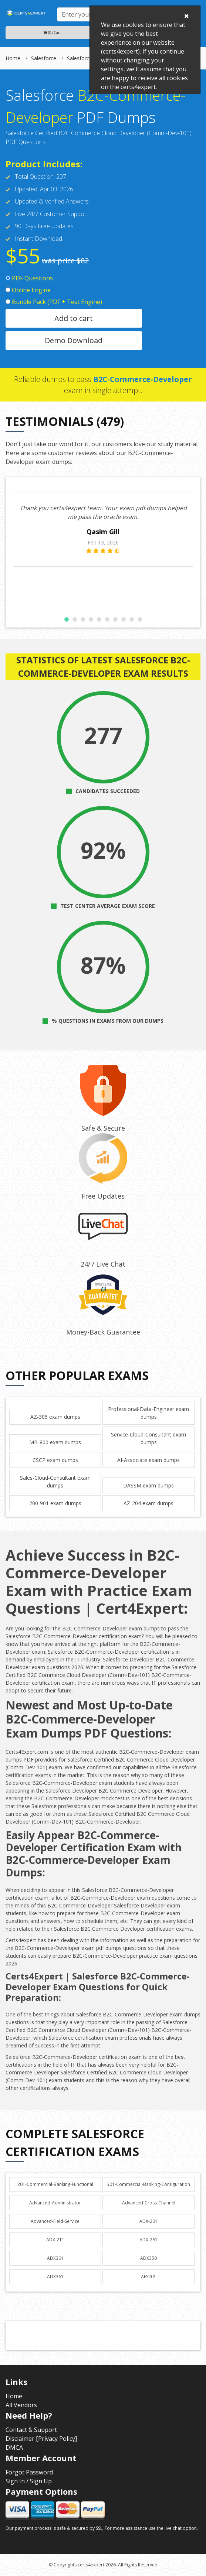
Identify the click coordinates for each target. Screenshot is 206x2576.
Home (13, 58)
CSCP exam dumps (55, 1459)
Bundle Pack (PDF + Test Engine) (54, 302)
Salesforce (43, 58)
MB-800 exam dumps (55, 1442)
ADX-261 (148, 2240)
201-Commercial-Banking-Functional (55, 2184)
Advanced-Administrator (55, 2203)
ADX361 (55, 2276)
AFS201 (148, 2276)
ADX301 (55, 2258)
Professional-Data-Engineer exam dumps (148, 1412)
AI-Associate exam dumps (148, 1459)
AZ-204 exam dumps (148, 1503)
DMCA (14, 2447)
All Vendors (21, 2405)
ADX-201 (148, 2221)
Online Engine (28, 290)
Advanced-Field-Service (55, 2221)
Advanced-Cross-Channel (148, 2203)
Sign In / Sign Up (29, 2481)
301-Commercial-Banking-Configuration (148, 2184)
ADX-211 (55, 2240)
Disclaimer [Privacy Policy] (41, 2439)
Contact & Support (31, 2430)
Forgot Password (29, 2472)
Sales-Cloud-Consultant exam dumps (55, 1481)
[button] (66, 619)
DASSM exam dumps (148, 1485)
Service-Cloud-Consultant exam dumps (148, 1438)
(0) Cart (52, 32)
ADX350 (148, 2258)
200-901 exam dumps (55, 1503)
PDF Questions (29, 278)
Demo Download (73, 340)
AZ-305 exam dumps (55, 1416)
